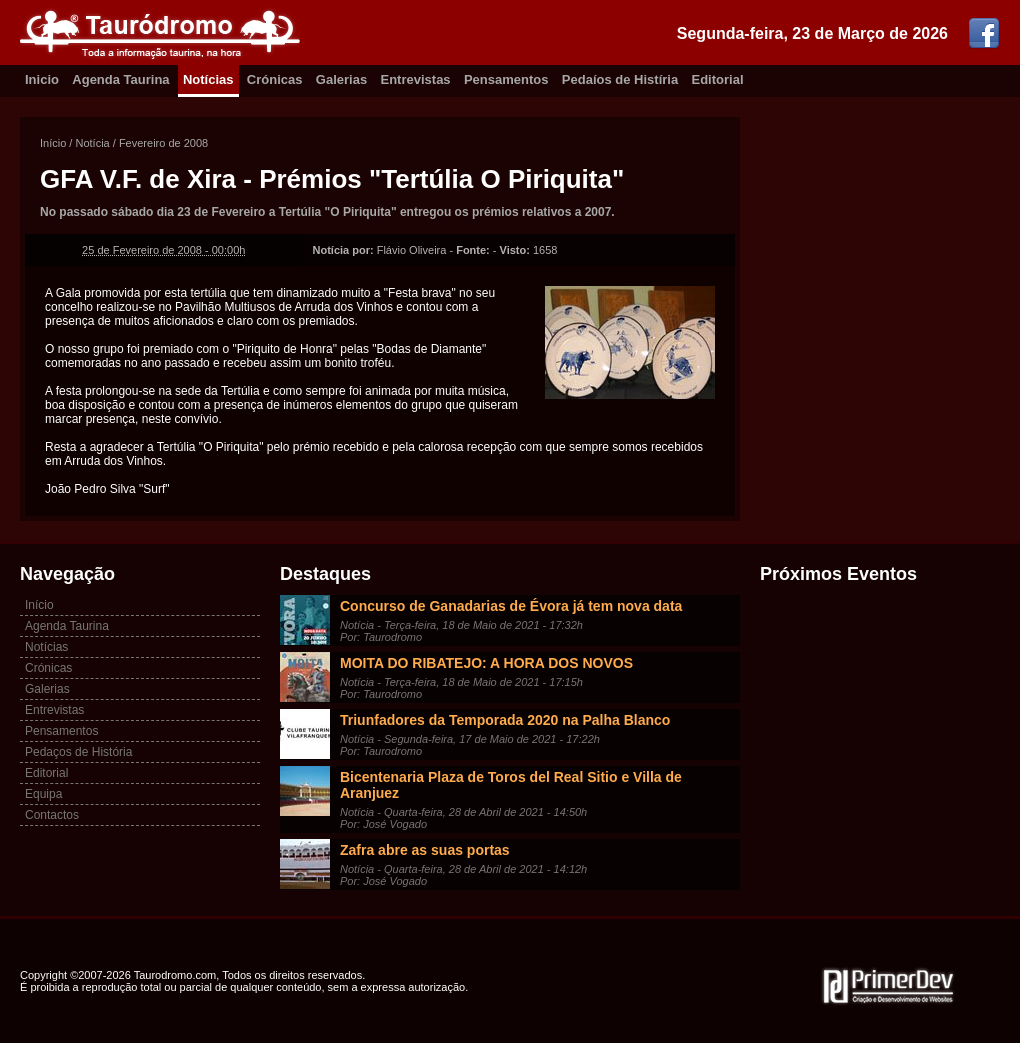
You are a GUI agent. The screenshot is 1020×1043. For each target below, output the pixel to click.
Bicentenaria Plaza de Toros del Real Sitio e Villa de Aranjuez (511, 785)
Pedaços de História (78, 752)
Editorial (718, 79)
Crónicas (275, 79)
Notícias (208, 79)
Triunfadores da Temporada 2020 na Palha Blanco (505, 720)
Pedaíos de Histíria (620, 79)
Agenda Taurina (120, 79)
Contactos (52, 815)
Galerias (341, 79)
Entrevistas (416, 79)
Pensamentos (506, 79)
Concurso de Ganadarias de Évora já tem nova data (511, 606)
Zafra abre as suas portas (425, 850)
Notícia (92, 143)
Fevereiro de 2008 (163, 143)
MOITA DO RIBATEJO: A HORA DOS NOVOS (486, 663)
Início (53, 143)
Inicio (42, 79)
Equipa (43, 794)
